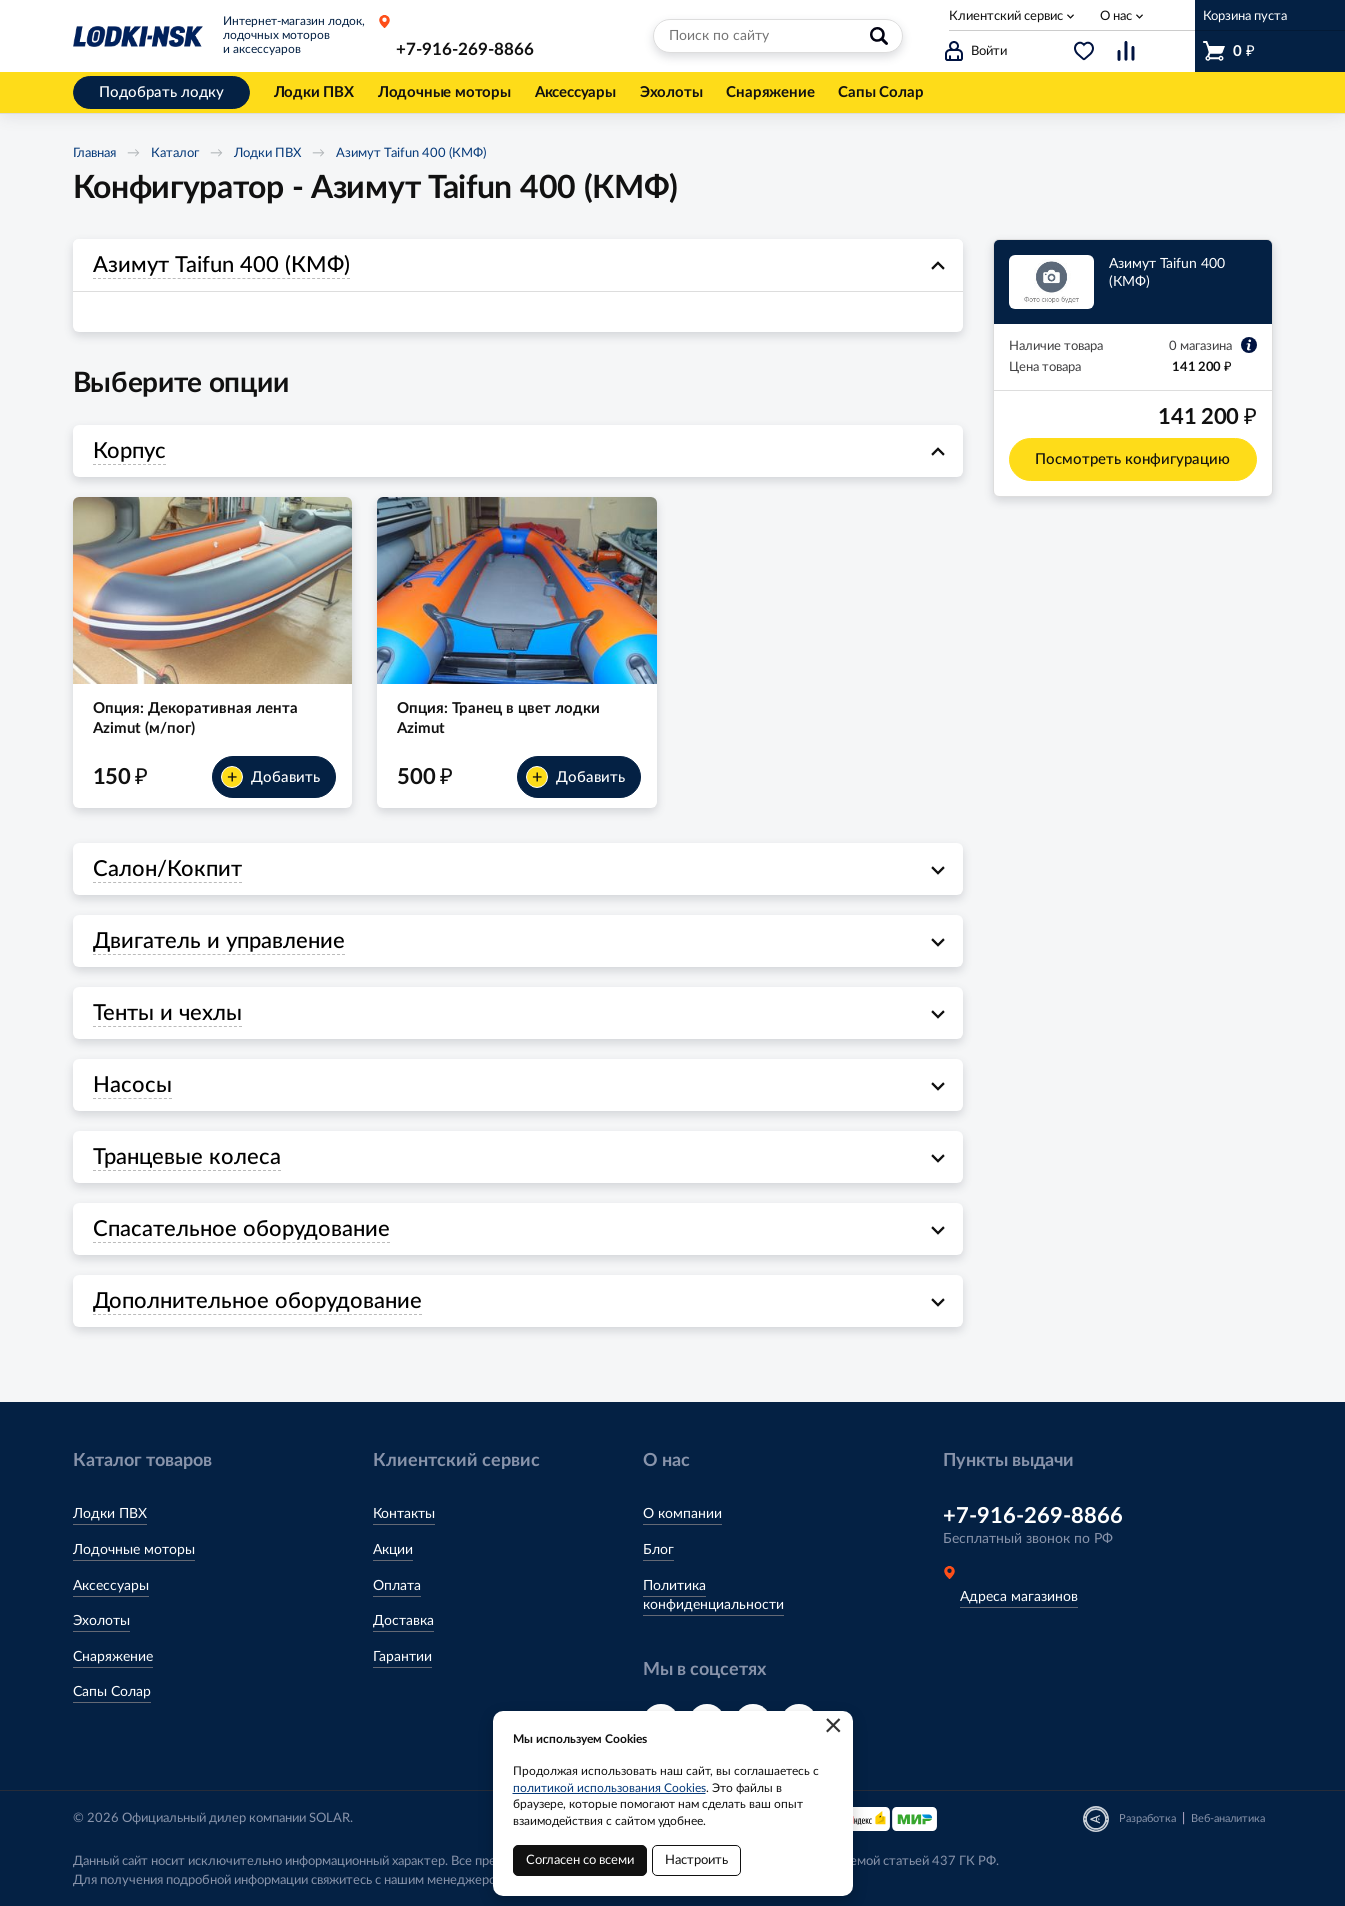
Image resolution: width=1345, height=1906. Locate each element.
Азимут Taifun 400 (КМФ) (411, 153)
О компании (682, 1514)
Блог (658, 1550)
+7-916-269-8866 (465, 49)
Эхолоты (101, 1621)
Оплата (397, 1586)
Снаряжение (113, 1657)
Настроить (696, 1860)
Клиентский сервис (1006, 16)
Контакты (404, 1514)
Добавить (270, 777)
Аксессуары (111, 1586)
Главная (94, 153)
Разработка (1147, 1818)
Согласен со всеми (580, 1860)
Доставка (403, 1621)
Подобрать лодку (161, 92)
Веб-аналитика (1228, 1818)
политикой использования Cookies (609, 1788)
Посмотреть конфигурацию (1132, 459)
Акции (393, 1550)
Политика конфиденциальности (713, 1596)
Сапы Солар (112, 1692)
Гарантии (402, 1657)
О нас (1116, 16)
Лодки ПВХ (267, 153)
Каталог (175, 153)
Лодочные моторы (134, 1550)
